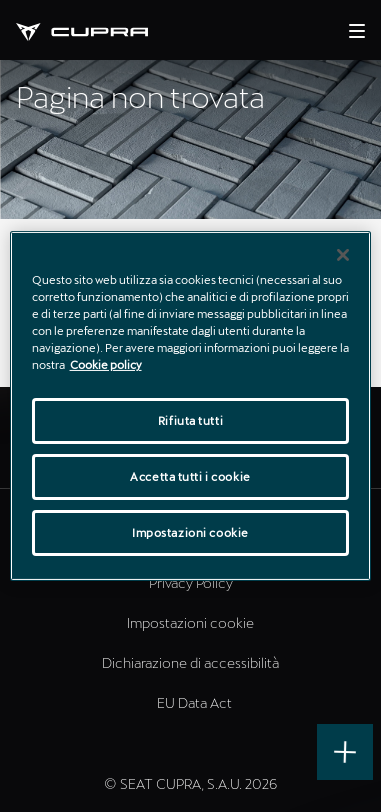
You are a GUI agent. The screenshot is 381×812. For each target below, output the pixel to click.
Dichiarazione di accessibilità (190, 662)
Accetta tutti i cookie (190, 476)
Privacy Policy (191, 582)
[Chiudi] (343, 255)
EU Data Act (194, 702)
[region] (191, 406)
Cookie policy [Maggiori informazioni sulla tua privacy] (106, 364)
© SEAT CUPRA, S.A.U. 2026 (190, 783)
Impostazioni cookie (190, 622)
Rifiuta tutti (190, 420)
